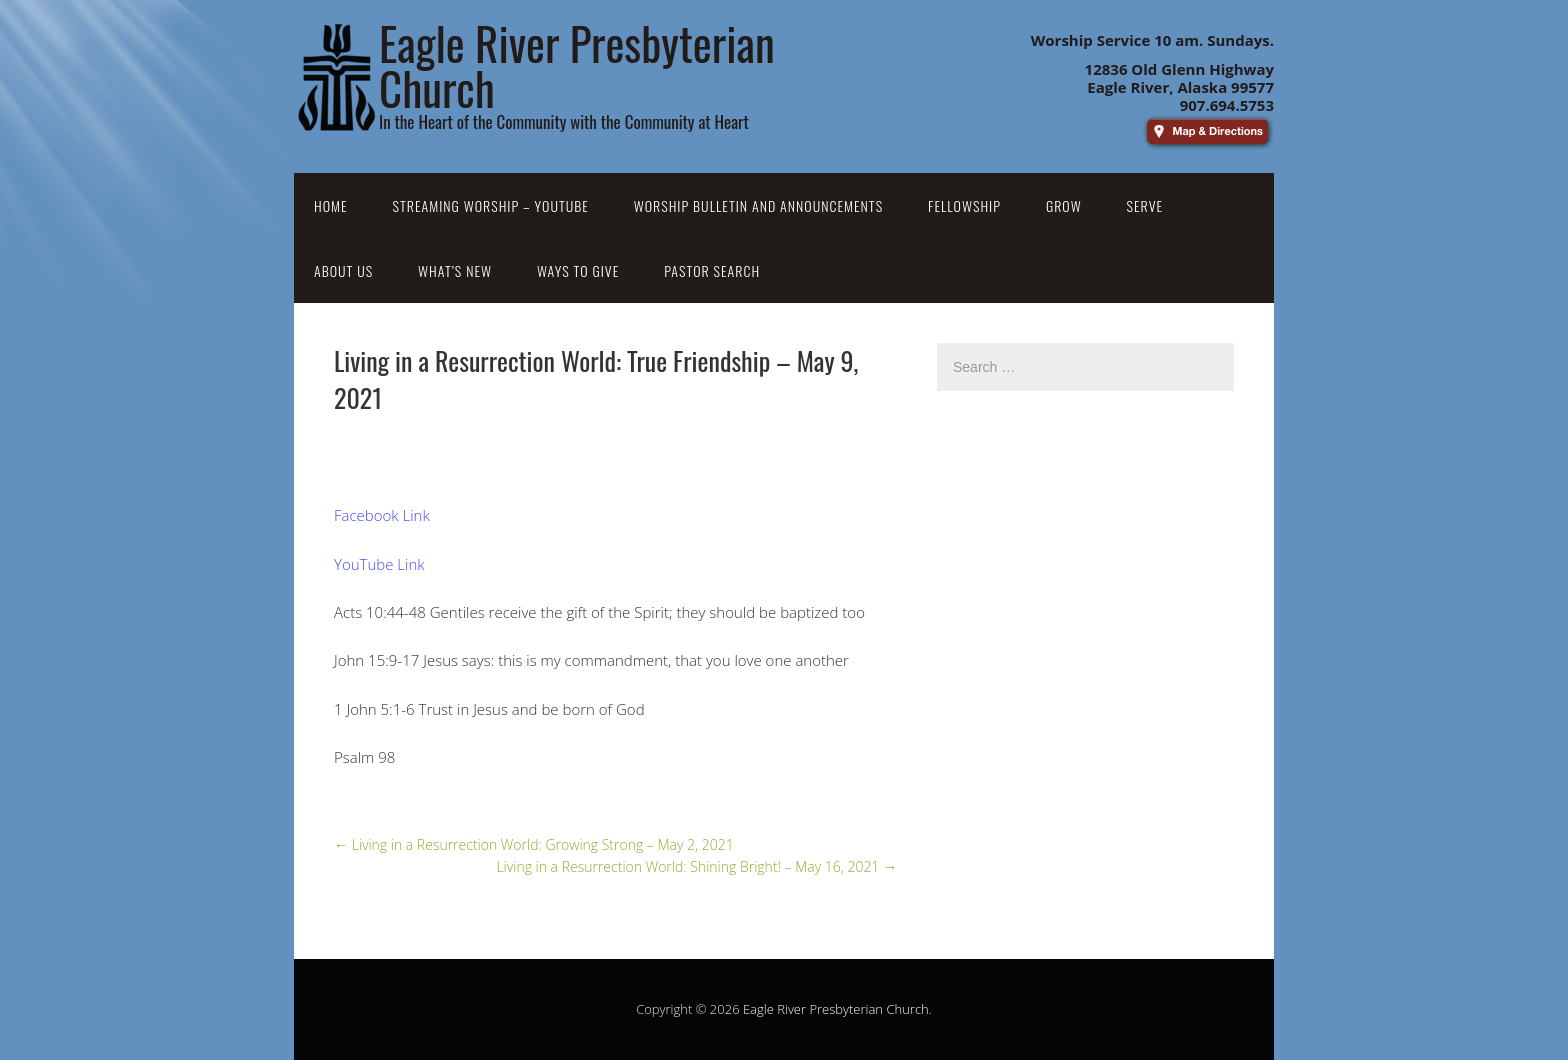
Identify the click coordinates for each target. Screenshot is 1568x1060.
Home (331, 205)
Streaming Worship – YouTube (491, 205)
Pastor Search (712, 270)
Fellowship (964, 205)
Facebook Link (382, 515)
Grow (1064, 205)
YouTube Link (379, 564)
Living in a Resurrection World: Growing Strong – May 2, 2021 (534, 844)
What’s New (455, 270)
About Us (343, 270)
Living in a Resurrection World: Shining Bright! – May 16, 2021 (696, 866)
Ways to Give (578, 270)
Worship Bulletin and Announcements (758, 205)
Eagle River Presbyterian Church (836, 1009)
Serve (1145, 205)
